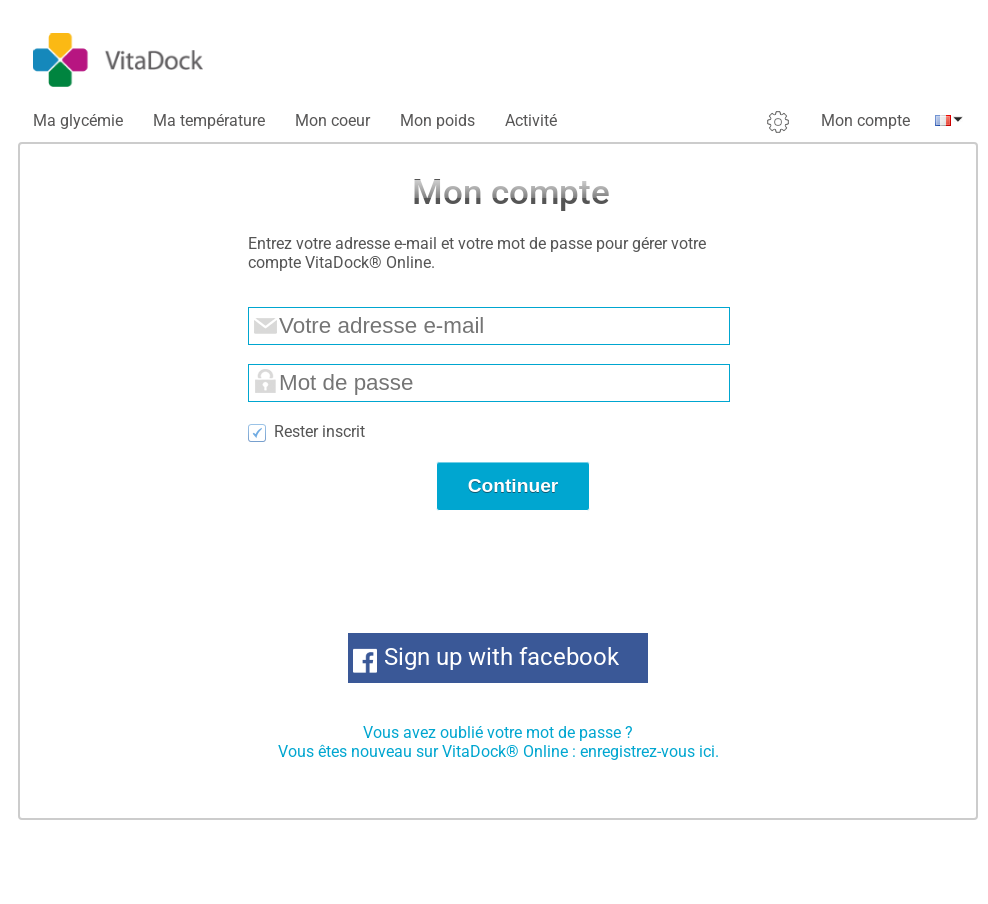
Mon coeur (332, 120)
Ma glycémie (78, 120)
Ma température (209, 120)
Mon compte (865, 120)
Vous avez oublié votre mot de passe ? (498, 732)
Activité (531, 120)
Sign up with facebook (501, 657)
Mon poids (437, 120)
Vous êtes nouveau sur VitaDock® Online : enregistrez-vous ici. (498, 751)
